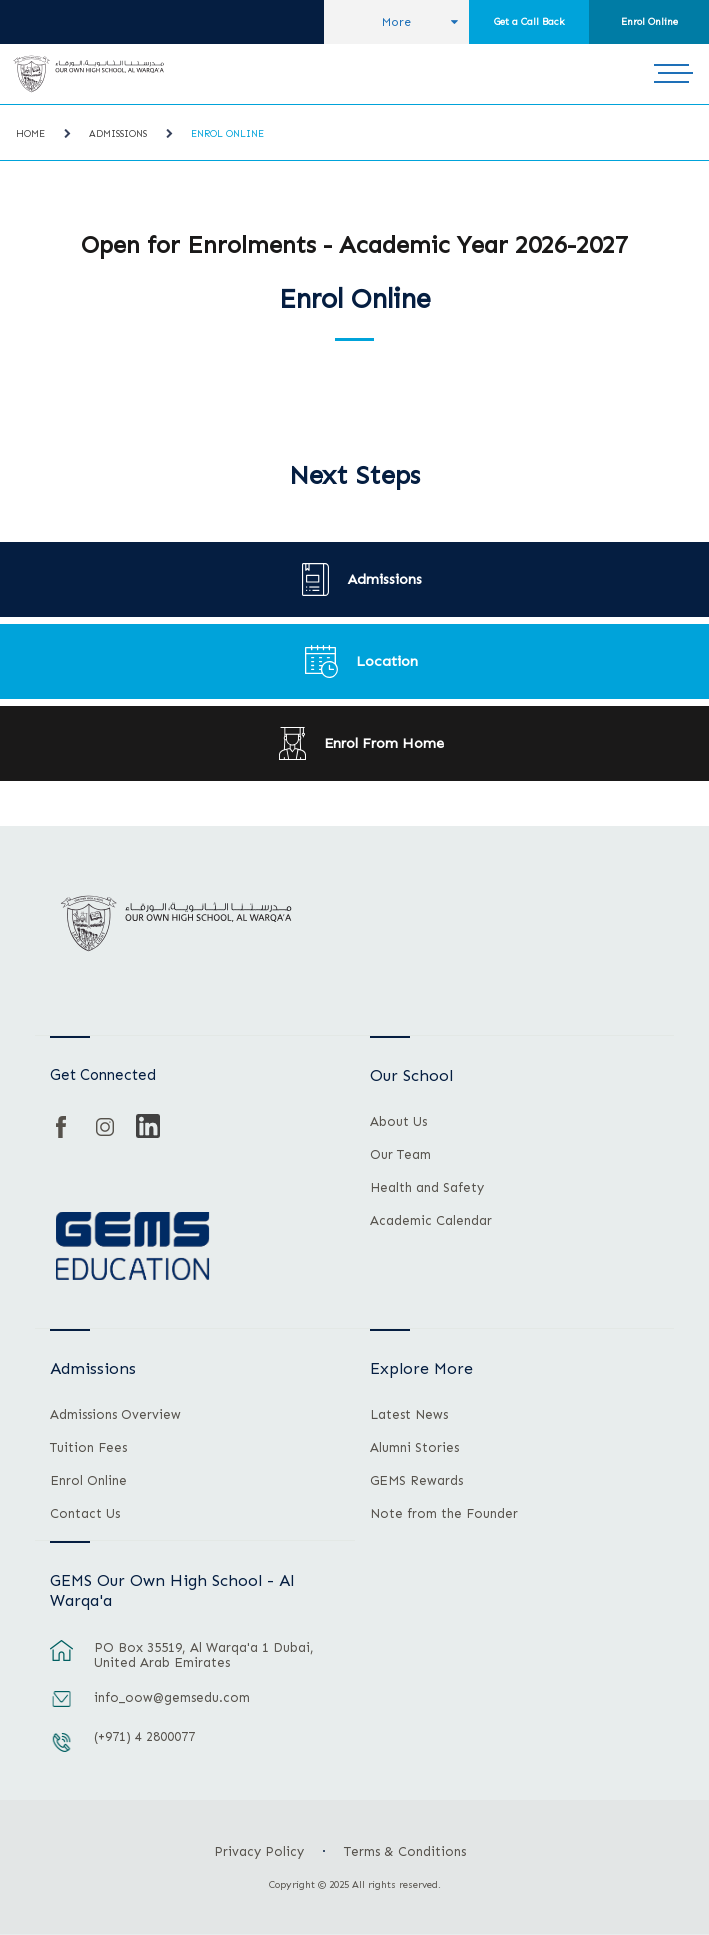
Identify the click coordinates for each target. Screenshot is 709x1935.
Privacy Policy (259, 1851)
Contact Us (85, 1514)
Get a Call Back (529, 22)
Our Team (400, 1155)
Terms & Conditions (405, 1851)
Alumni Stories (414, 1448)
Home (30, 134)
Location (387, 661)
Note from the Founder (444, 1514)
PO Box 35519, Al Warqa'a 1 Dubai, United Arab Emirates (204, 1655)
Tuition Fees (88, 1448)
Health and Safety (427, 1188)
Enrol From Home (384, 743)
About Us (398, 1122)
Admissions (118, 134)
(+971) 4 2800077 (144, 1736)
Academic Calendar (431, 1221)
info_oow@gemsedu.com (172, 1697)
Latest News (409, 1415)
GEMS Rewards (416, 1481)
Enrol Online (649, 22)
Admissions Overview (115, 1415)
